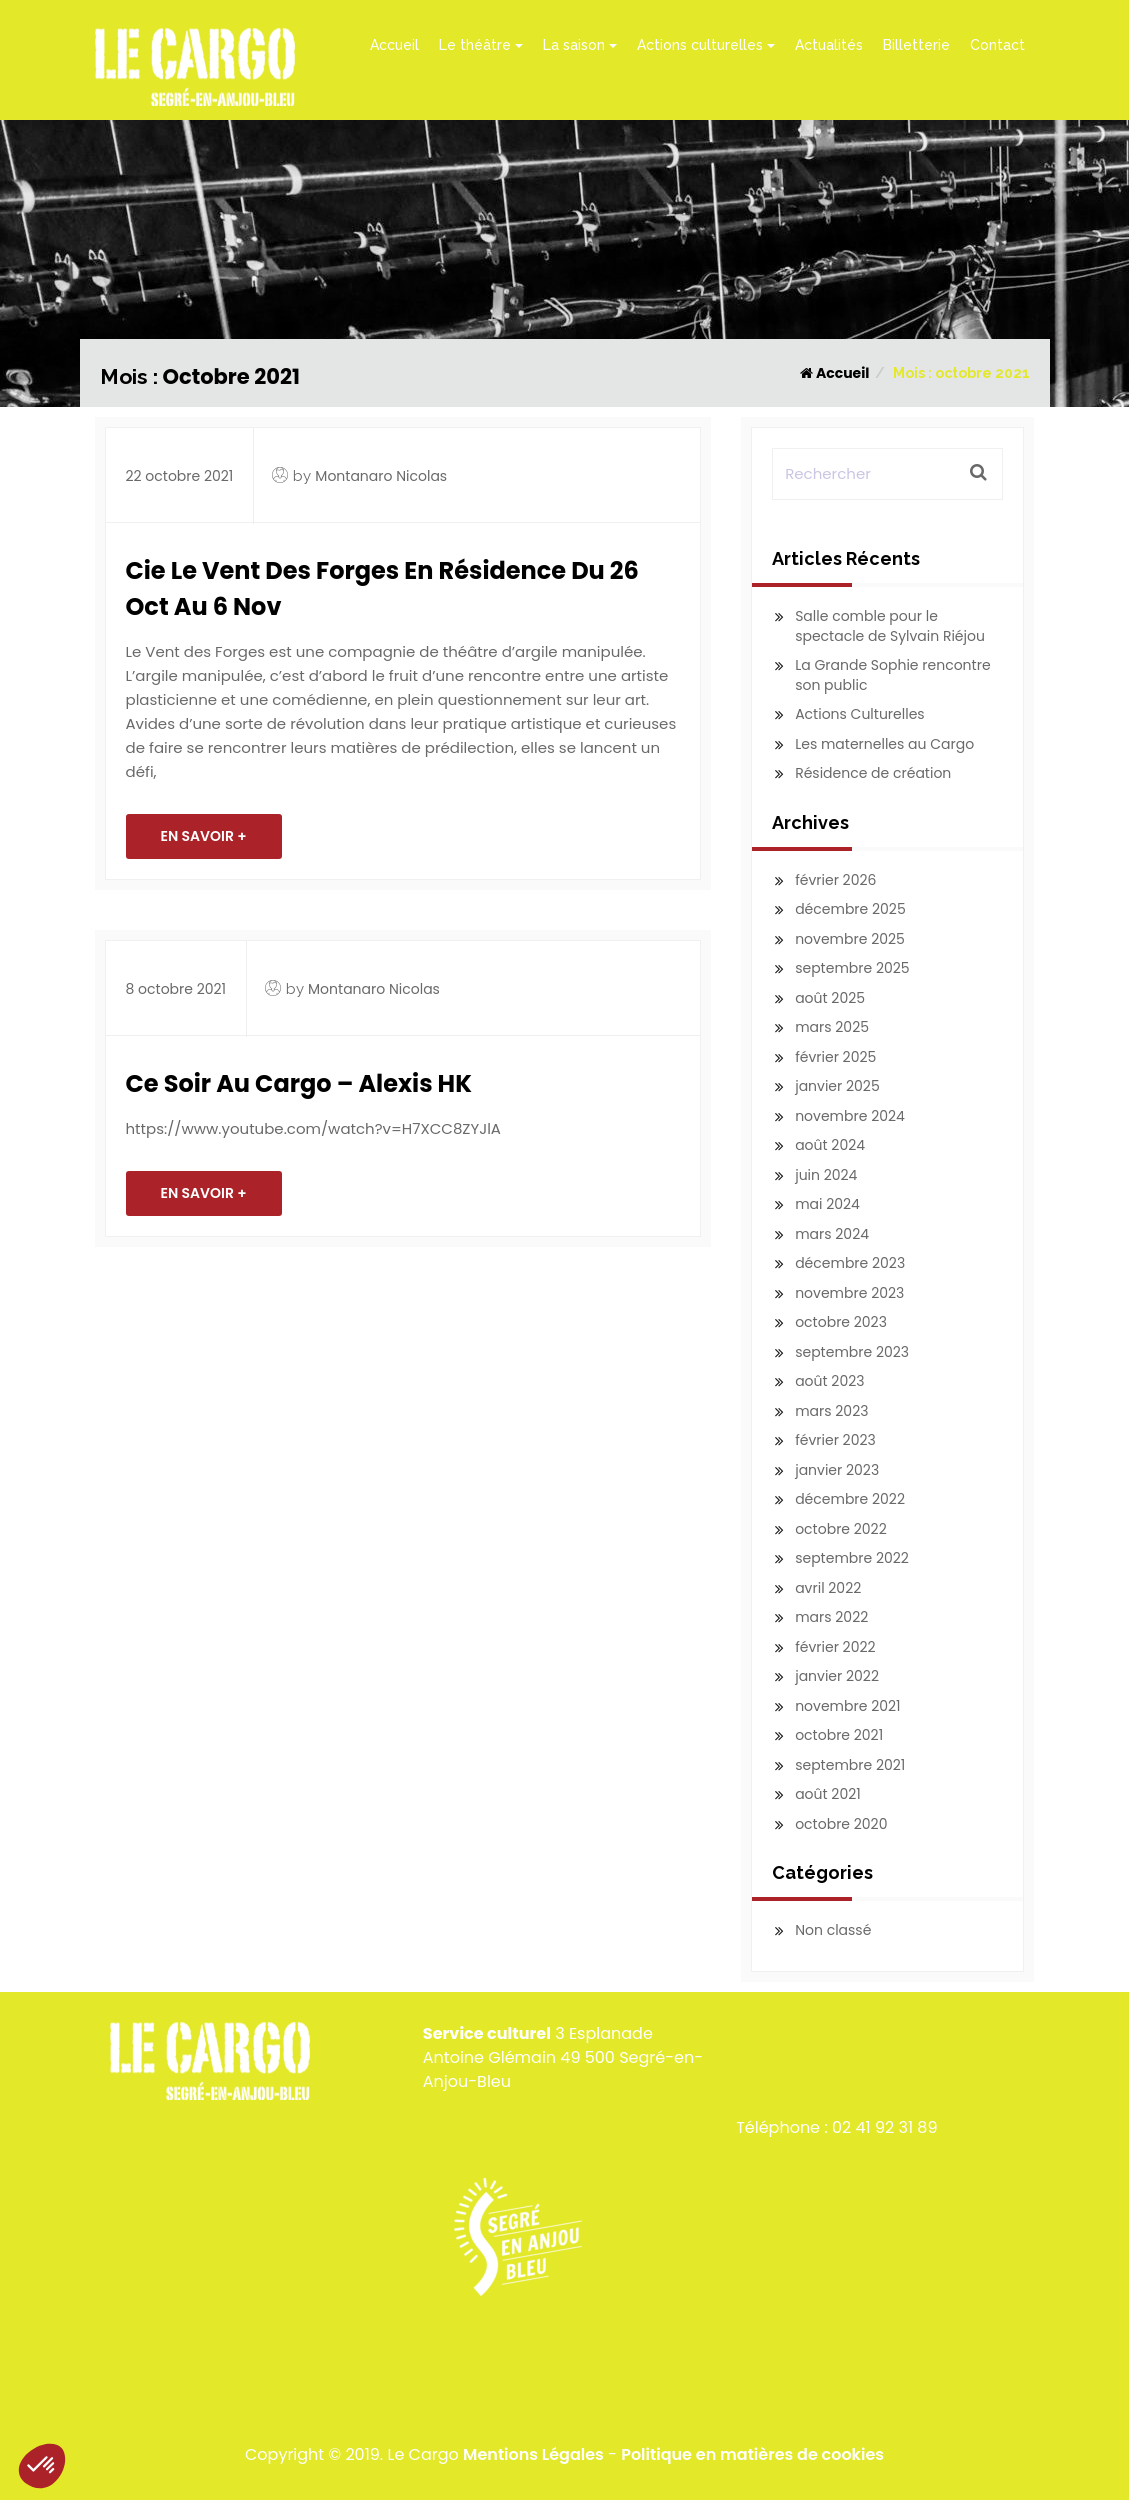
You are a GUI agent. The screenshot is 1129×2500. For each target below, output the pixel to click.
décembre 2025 (850, 909)
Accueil (394, 45)
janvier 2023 (837, 1470)
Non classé (833, 1930)
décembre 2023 (850, 1263)
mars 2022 (831, 1617)
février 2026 (835, 880)
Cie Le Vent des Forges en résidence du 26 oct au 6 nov (382, 588)
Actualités (829, 45)
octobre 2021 (839, 1735)
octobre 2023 (841, 1322)
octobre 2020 (841, 1824)
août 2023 (829, 1381)
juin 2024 (826, 1175)
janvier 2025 (837, 1086)
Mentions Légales (533, 2454)
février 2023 (835, 1440)
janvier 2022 (837, 1676)
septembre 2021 (850, 1765)
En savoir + (204, 836)
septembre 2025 (852, 968)
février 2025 (835, 1057)
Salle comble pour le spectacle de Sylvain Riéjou (890, 626)
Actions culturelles (706, 45)
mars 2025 (832, 1027)
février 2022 (835, 1647)
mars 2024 (832, 1234)
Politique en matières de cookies (752, 2454)
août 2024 (830, 1145)
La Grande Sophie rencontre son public (892, 675)
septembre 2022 (852, 1558)
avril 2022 (828, 1588)
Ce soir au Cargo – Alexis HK (299, 1083)
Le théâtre (481, 45)
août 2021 (828, 1794)
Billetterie (916, 45)
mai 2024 (827, 1204)
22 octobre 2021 (180, 476)
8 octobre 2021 (176, 989)
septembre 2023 (852, 1352)
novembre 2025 (850, 939)
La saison (580, 45)
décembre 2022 (850, 1499)
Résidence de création (873, 773)
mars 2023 (831, 1411)
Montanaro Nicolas (381, 476)
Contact (997, 45)
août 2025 (830, 998)
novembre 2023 (849, 1293)
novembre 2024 (850, 1116)
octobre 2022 (841, 1529)
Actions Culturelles (860, 714)
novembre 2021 (847, 1706)
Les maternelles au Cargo (884, 744)
